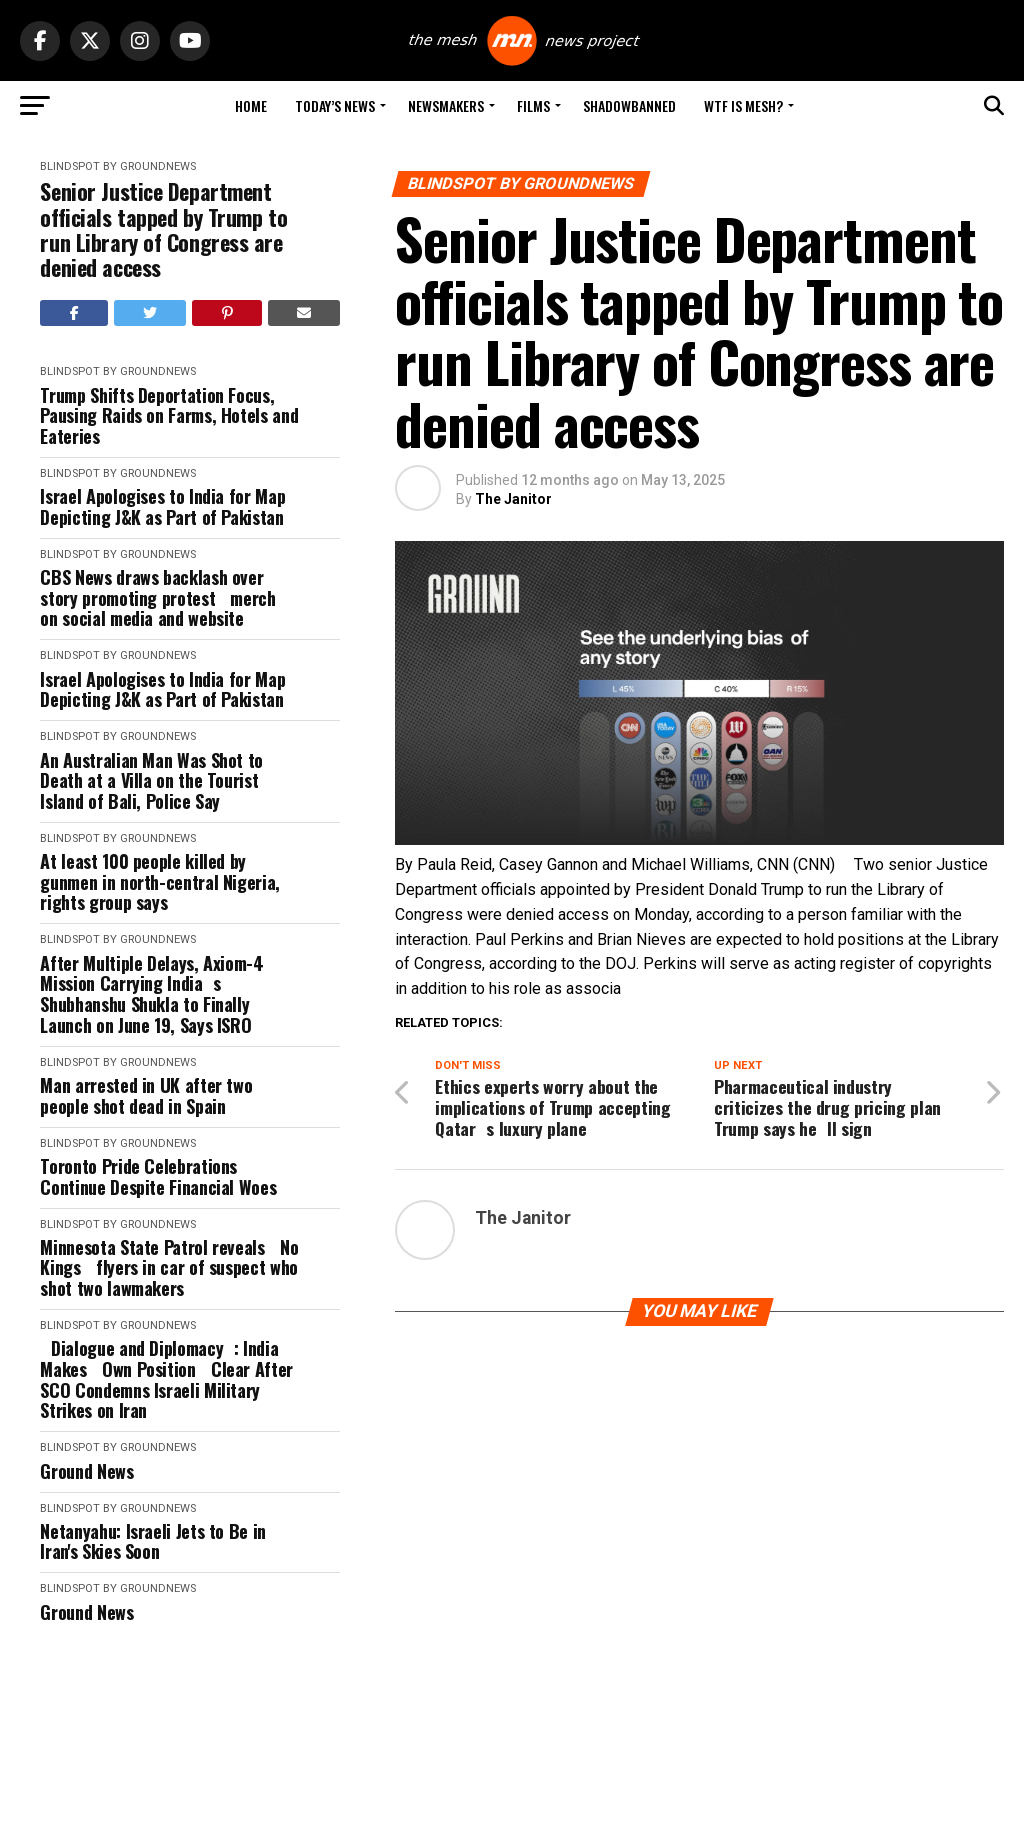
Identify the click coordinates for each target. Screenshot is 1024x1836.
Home (251, 105)
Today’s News (335, 105)
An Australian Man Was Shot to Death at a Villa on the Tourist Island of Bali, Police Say (151, 781)
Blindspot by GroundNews (118, 166)
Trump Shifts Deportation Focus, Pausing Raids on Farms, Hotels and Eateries (169, 416)
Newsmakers (446, 105)
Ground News (86, 1471)
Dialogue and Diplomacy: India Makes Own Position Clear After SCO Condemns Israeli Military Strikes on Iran (166, 1379)
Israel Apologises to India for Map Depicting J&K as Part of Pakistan (162, 506)
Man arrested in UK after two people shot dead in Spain (146, 1095)
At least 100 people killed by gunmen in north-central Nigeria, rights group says (159, 882)
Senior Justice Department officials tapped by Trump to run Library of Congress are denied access (163, 229)
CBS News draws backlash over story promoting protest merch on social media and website (163, 598)
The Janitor (513, 499)
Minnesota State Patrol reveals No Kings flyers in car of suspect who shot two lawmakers (169, 1268)
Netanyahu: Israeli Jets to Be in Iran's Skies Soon (152, 1541)
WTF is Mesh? (743, 105)
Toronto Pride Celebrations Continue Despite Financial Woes (158, 1176)
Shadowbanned (629, 105)
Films (533, 105)
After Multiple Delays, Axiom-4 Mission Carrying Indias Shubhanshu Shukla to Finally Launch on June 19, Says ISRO (151, 994)
